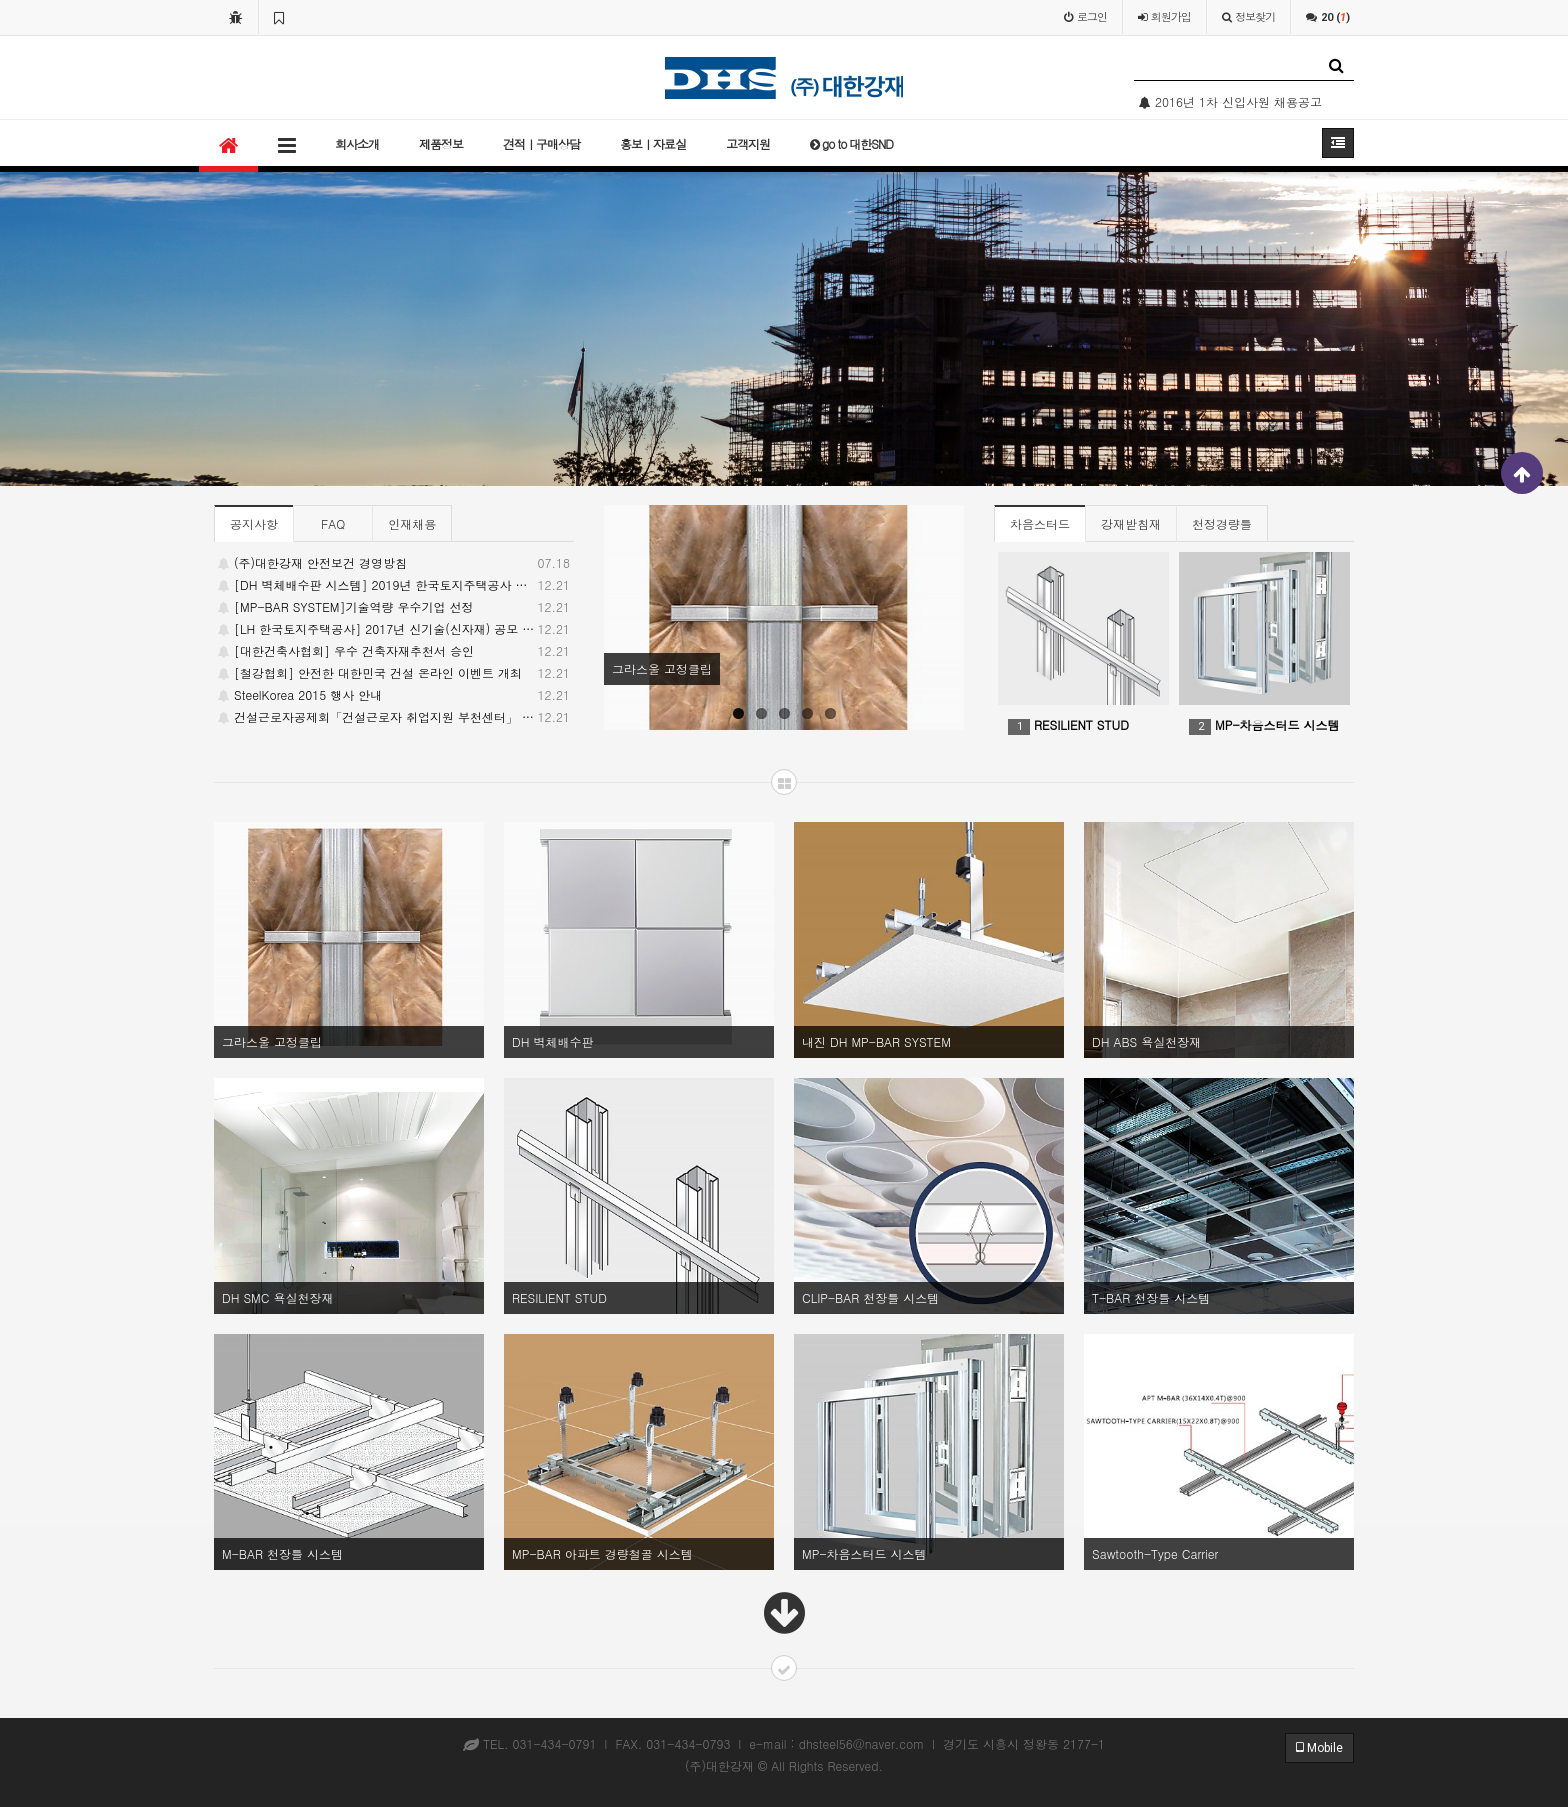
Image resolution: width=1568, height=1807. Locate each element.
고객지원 (748, 143)
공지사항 (254, 523)
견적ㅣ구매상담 (541, 143)
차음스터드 (1040, 523)
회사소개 (357, 143)
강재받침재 (1131, 523)
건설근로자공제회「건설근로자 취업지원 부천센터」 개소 (394, 717)
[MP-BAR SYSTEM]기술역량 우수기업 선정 (394, 607)
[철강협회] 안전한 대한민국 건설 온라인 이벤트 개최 (394, 673)
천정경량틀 (1222, 523)
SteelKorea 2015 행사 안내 (394, 695)
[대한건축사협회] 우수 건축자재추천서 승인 (394, 651)
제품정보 (441, 143)
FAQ (333, 523)
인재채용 (412, 523)
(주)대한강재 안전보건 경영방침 (394, 563)
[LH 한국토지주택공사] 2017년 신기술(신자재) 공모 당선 (394, 629)
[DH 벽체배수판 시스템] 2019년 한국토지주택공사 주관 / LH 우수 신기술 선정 (394, 585)
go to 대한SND (851, 143)
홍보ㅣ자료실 (653, 143)
